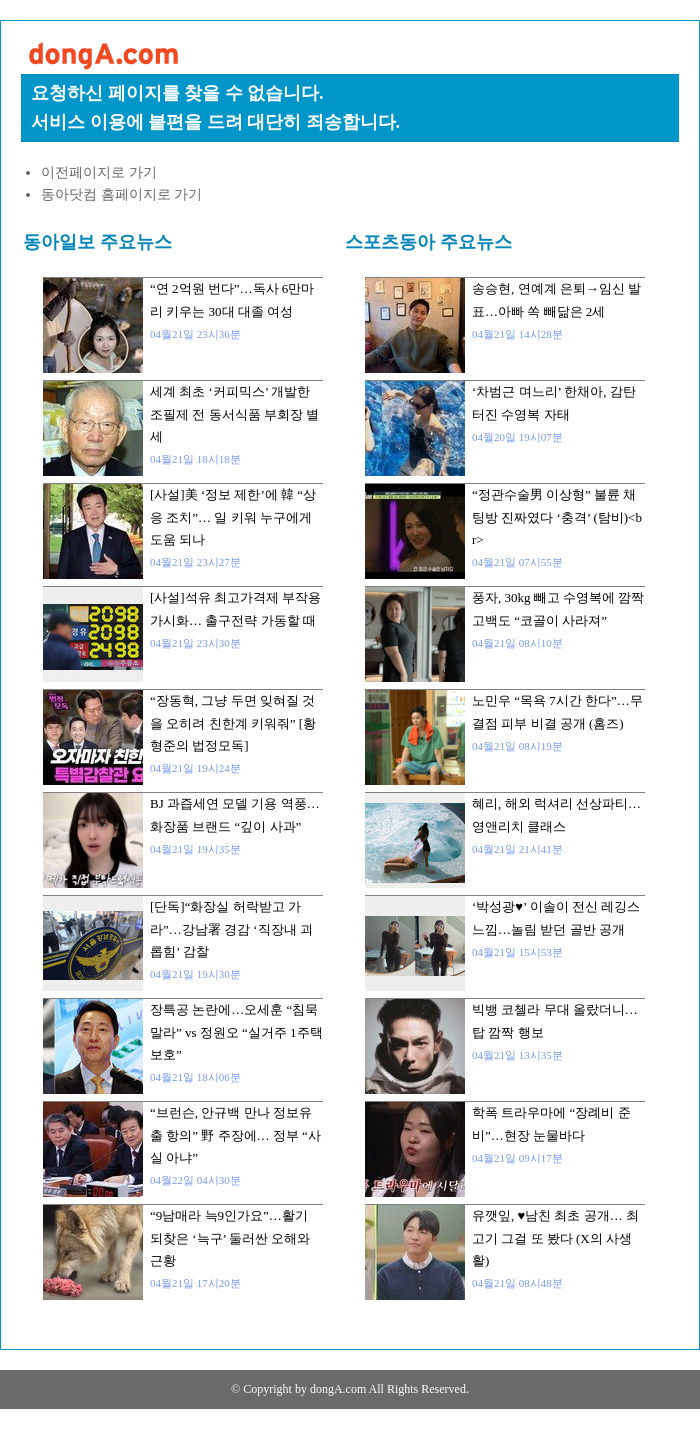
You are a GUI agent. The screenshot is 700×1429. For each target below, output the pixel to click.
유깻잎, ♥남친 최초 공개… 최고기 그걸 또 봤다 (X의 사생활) (555, 1238)
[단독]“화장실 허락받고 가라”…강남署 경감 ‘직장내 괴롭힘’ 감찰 (231, 929)
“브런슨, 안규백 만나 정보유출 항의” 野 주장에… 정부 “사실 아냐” (235, 1135)
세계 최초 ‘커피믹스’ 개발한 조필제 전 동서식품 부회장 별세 (234, 414)
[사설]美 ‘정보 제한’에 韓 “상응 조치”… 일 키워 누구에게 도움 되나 (233, 517)
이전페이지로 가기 (99, 172)
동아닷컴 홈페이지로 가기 (121, 194)
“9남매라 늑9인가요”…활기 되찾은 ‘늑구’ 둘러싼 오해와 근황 (230, 1238)
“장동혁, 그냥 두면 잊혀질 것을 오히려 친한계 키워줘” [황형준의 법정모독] (233, 723)
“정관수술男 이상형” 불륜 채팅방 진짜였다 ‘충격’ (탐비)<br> (557, 517)
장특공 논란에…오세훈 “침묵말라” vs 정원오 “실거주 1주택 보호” (236, 1032)
